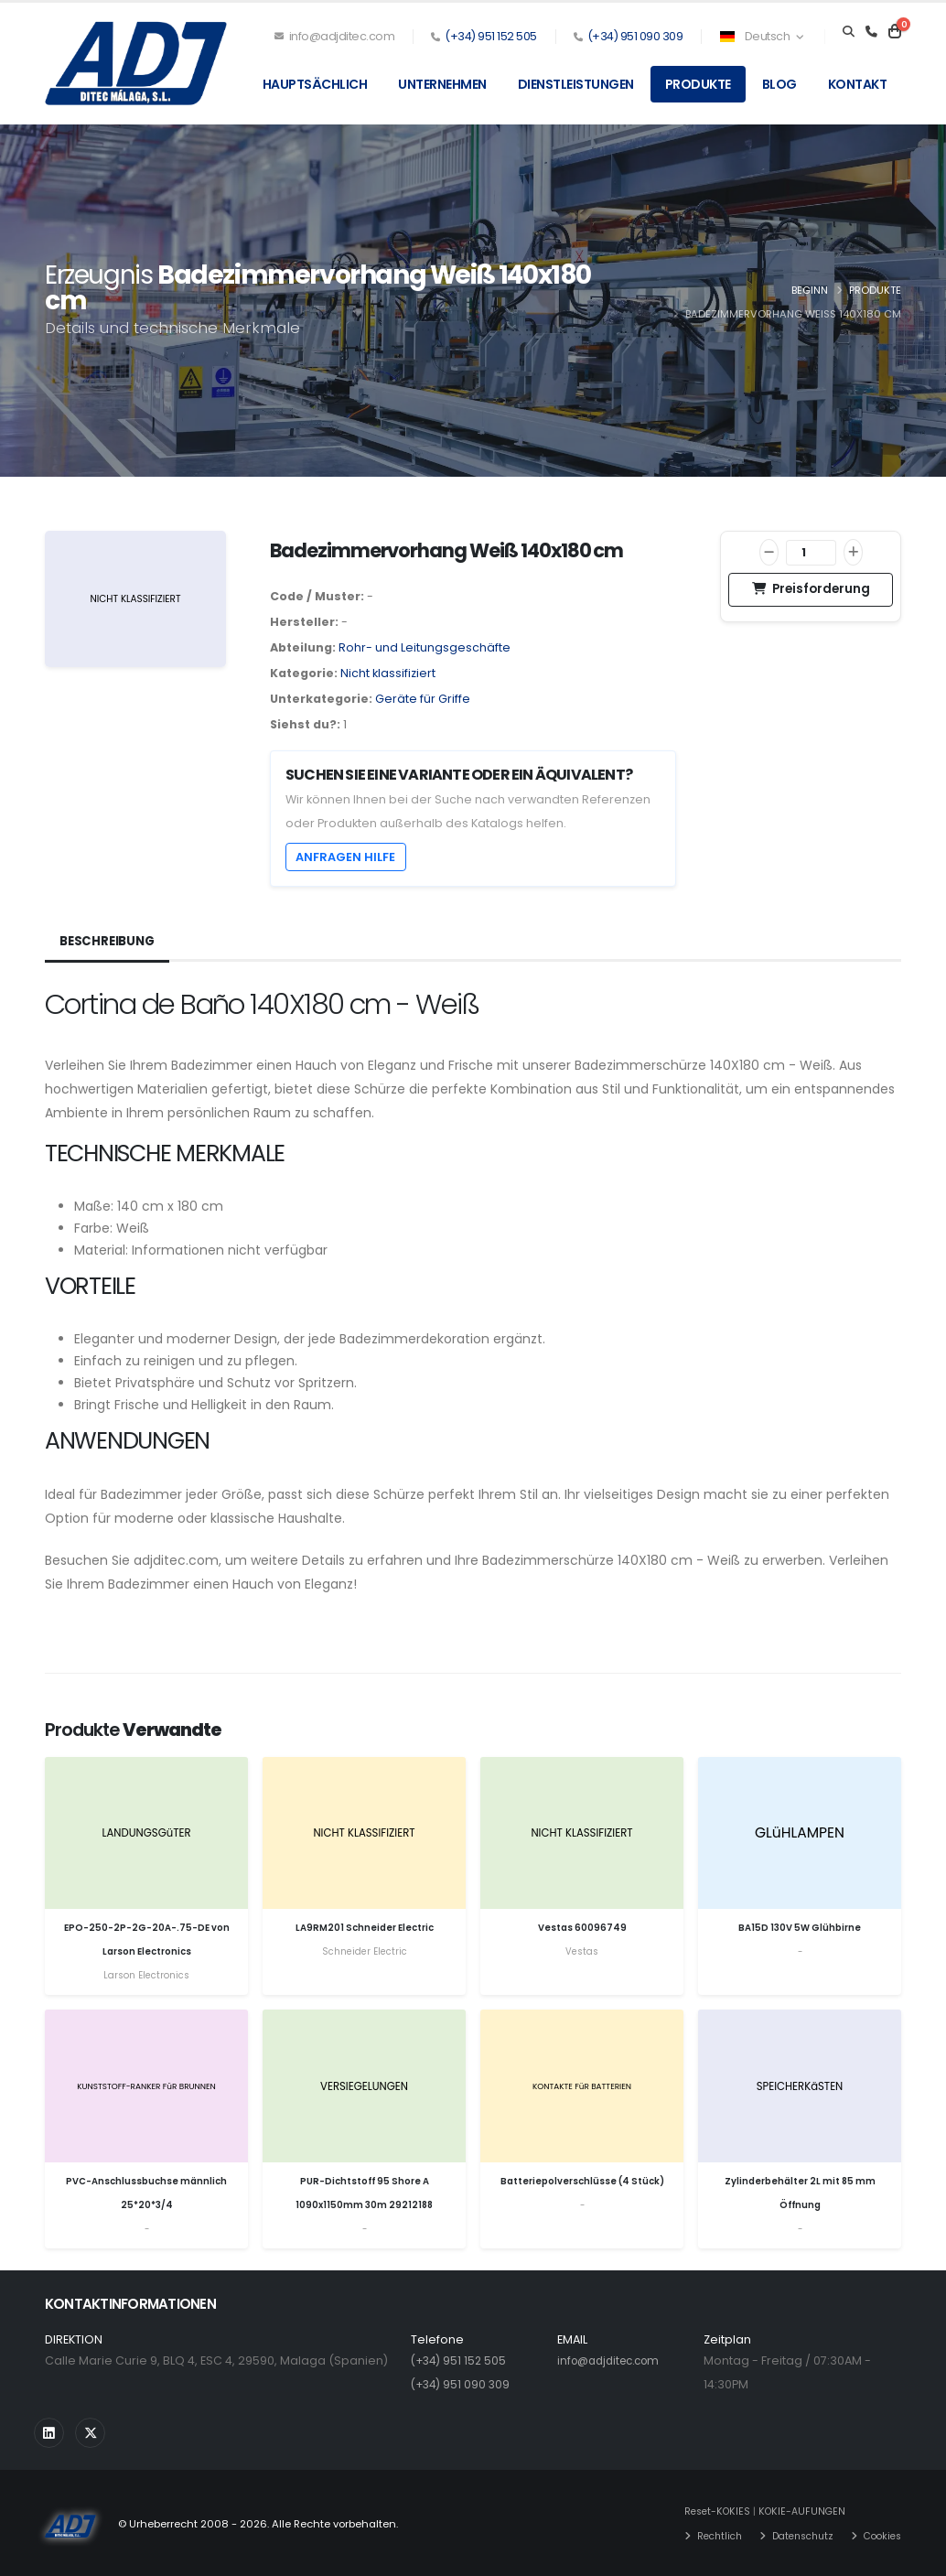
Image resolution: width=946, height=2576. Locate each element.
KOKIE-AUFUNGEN (792, 2511)
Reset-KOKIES (703, 2511)
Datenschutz (794, 2534)
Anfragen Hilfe (345, 857)
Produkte (698, 84)
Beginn (809, 290)
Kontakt (857, 84)
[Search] (849, 32)
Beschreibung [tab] (109, 941)
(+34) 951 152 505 (491, 36)
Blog (779, 84)
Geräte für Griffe (422, 698)
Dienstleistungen (576, 84)
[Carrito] (894, 32)
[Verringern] (769, 552)
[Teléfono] (871, 32)
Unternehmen (442, 84)
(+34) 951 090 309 (635, 36)
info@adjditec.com (334, 36)
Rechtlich (705, 2534)
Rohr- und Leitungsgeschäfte (425, 647)
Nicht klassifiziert (387, 673)
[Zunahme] (853, 552)
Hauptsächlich (315, 84)
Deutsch (761, 36)
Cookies (880, 2534)
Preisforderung (811, 589)
